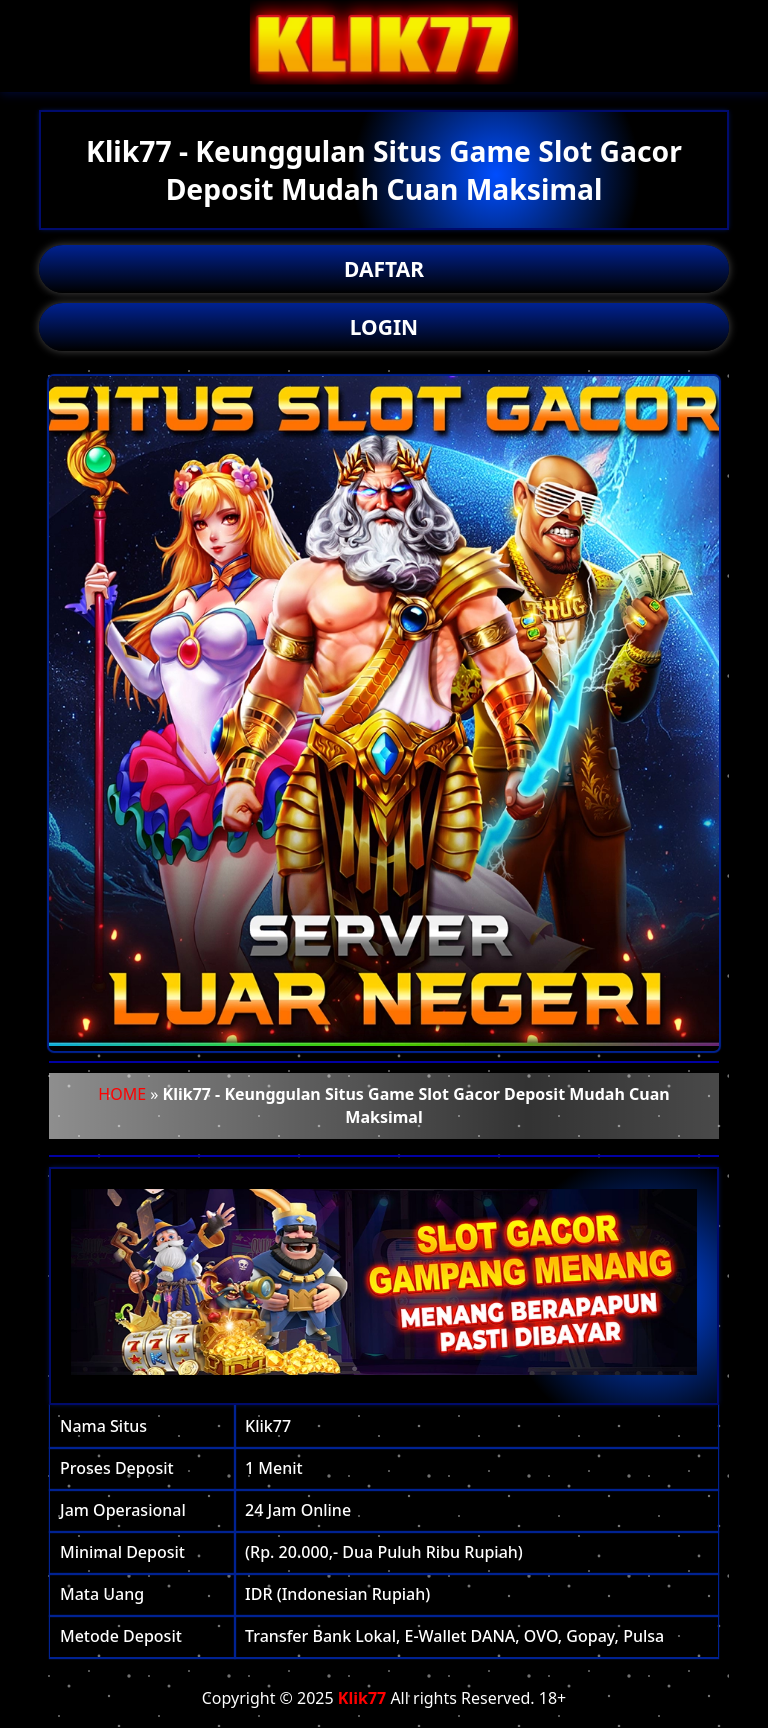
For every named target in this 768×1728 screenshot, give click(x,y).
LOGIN (384, 327)
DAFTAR (384, 269)
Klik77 (362, 1698)
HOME (122, 1094)
